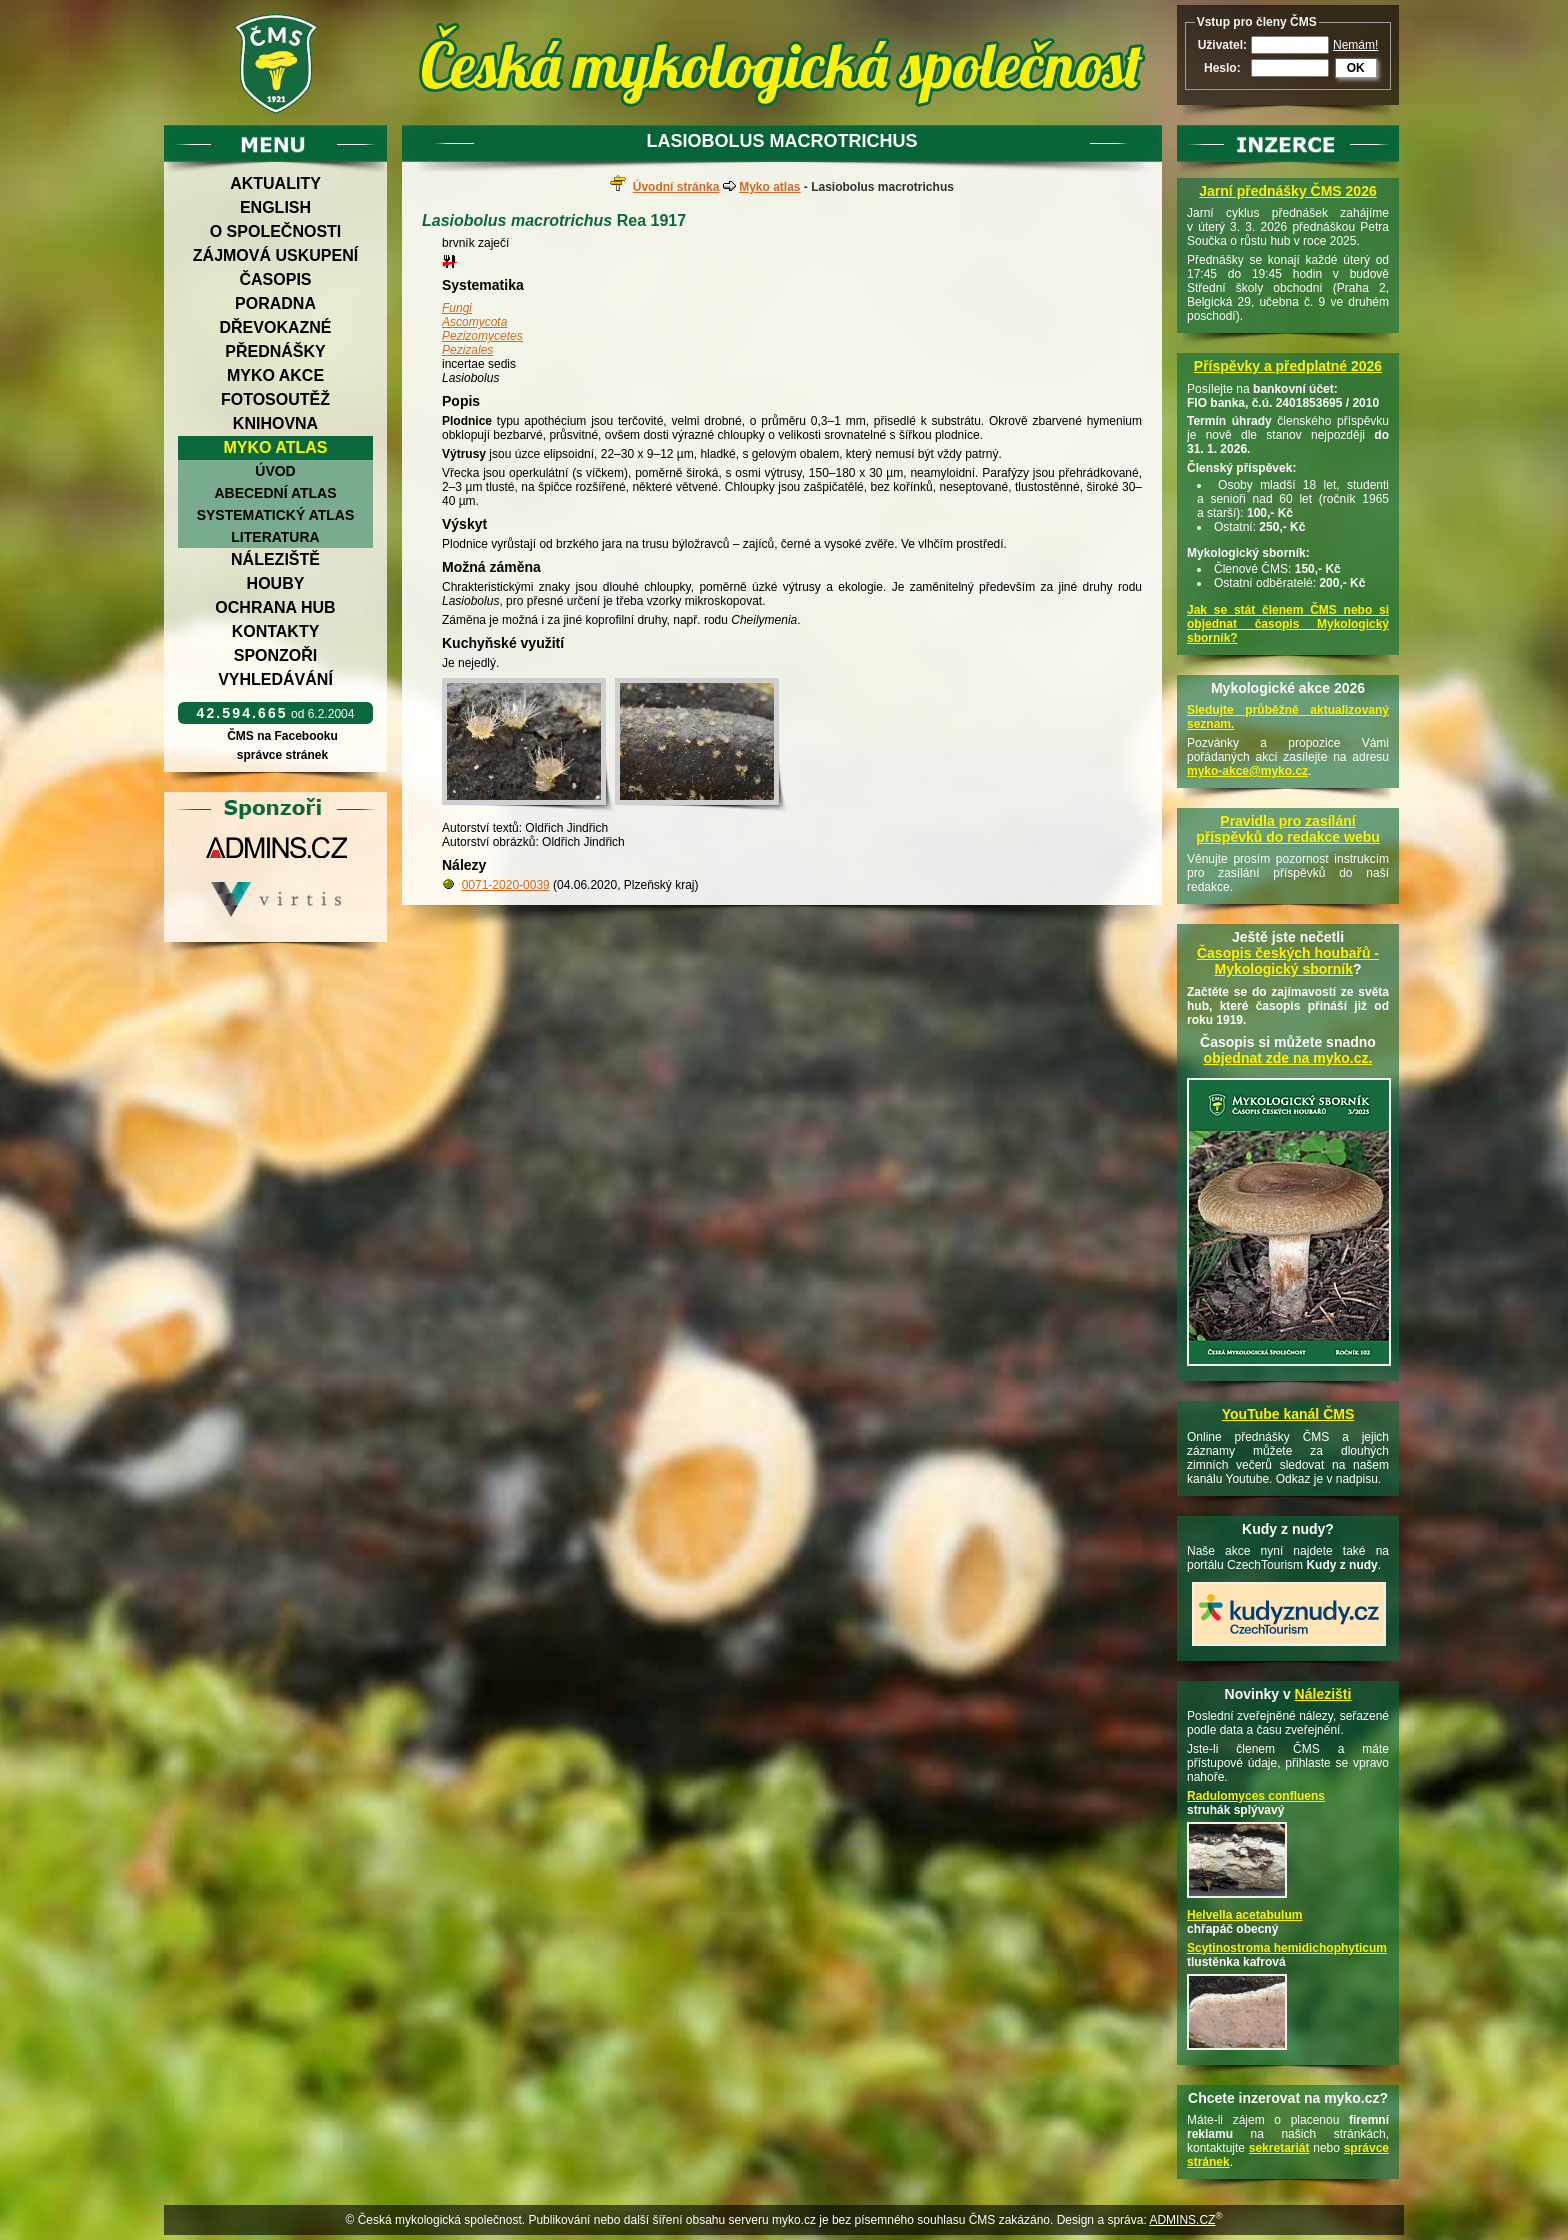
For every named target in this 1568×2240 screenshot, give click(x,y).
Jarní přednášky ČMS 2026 (1287, 191)
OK (1356, 68)
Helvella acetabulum (1244, 1915)
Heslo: (1222, 68)
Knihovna (275, 423)
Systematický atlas (276, 515)
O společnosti (276, 231)
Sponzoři (276, 655)
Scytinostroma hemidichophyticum (1287, 1948)
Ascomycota (474, 322)
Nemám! (1355, 45)
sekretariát (1279, 2148)
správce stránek (282, 755)
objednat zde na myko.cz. (1288, 1058)
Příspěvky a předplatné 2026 (1288, 366)
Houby (276, 583)
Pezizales (467, 350)
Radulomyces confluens (1256, 1796)
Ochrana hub (275, 607)
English (275, 207)
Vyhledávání (275, 679)
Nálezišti (1323, 1694)
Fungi (457, 308)
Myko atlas (276, 447)
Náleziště (275, 559)
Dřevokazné (275, 327)
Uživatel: (1222, 45)
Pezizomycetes (482, 336)
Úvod (275, 471)
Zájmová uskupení (275, 255)
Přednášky (275, 351)
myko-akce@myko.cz (1247, 771)
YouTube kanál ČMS (1288, 1414)
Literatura (275, 537)
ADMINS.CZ (1182, 2220)
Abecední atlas (275, 493)
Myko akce (275, 375)
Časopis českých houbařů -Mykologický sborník (1288, 961)
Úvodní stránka (676, 187)
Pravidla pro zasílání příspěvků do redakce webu (1288, 829)
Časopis (275, 279)
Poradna (275, 303)
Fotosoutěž (275, 399)
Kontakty (276, 631)
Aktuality (275, 183)
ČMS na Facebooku (282, 736)
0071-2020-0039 (506, 885)
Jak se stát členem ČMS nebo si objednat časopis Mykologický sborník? (1288, 624)
